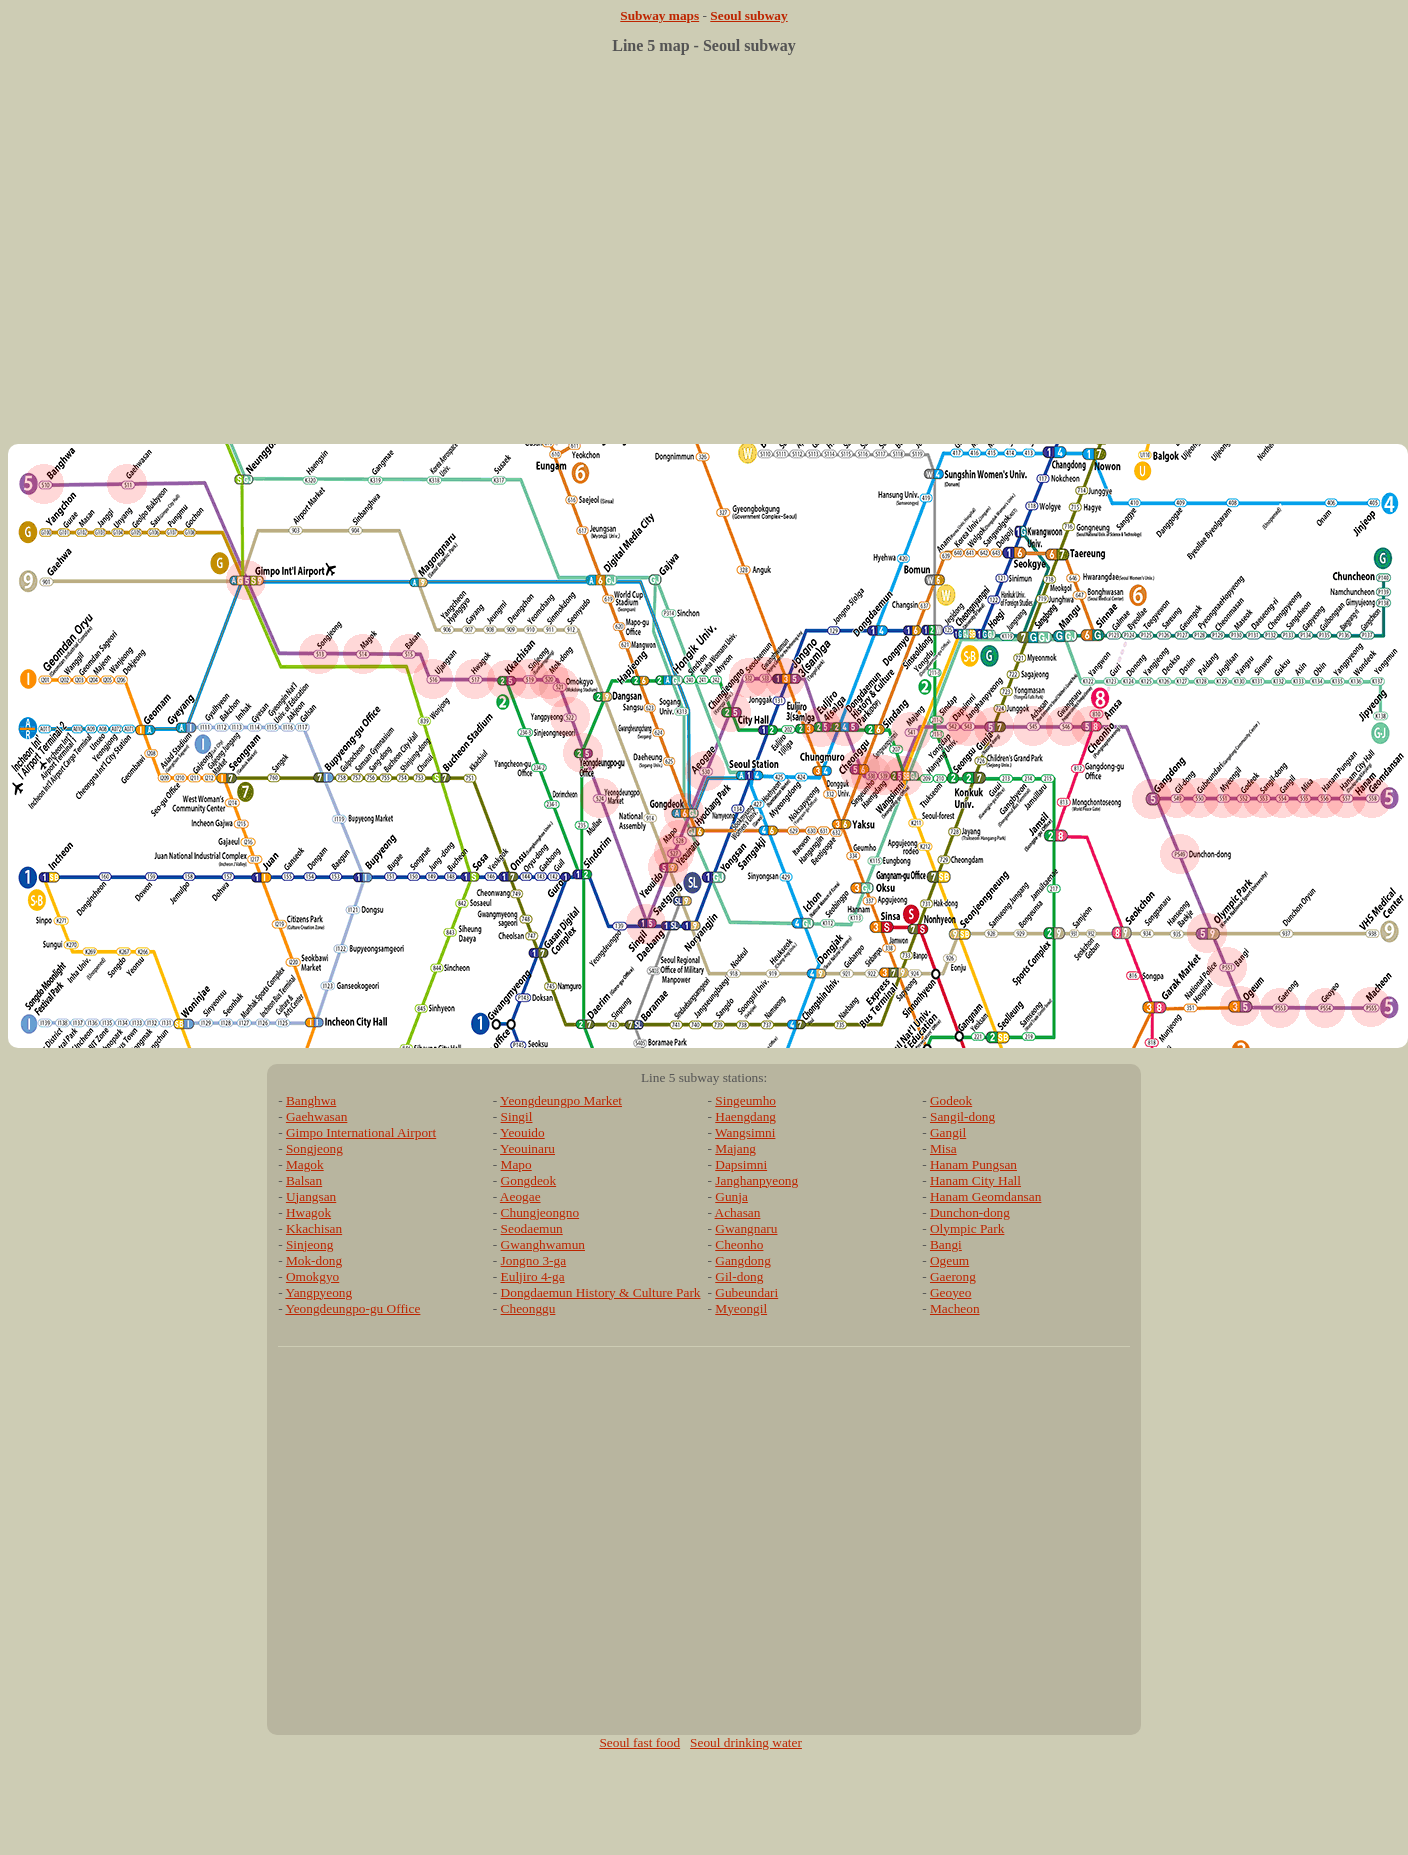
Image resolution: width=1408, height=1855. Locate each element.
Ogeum (949, 1260)
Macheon (955, 1308)
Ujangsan (311, 1196)
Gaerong (953, 1276)
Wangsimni (745, 1132)
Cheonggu (528, 1308)
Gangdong (743, 1260)
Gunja (731, 1196)
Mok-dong (314, 1260)
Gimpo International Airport (361, 1132)
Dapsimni (741, 1164)
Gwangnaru (746, 1228)
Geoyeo (950, 1292)
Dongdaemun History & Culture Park (601, 1292)
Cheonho (739, 1244)
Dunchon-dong (970, 1212)
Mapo (516, 1164)
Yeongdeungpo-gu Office (352, 1308)
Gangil (948, 1132)
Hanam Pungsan (973, 1164)
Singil (517, 1116)
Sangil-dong (962, 1116)
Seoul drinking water (746, 1742)
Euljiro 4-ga (533, 1276)
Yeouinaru (527, 1148)
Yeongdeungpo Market (561, 1100)
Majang (735, 1148)
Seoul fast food (639, 1742)
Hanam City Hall (975, 1180)
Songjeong (314, 1148)
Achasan (738, 1212)
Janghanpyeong (756, 1180)
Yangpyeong (318, 1292)
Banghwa (311, 1100)
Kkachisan (314, 1228)
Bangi (946, 1244)
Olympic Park (967, 1228)
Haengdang (745, 1116)
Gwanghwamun (543, 1244)
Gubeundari (746, 1292)
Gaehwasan (316, 1116)
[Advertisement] (700, 256)
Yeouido (522, 1132)
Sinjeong (309, 1244)
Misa (943, 1148)
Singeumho (745, 1100)
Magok (305, 1164)
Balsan (304, 1180)
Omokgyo (312, 1276)
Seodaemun (532, 1228)
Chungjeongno (540, 1212)
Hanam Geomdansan (985, 1196)
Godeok (951, 1100)
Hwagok (308, 1212)
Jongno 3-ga (534, 1260)
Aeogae (520, 1196)
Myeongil (741, 1308)
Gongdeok (529, 1180)
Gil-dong (739, 1276)
